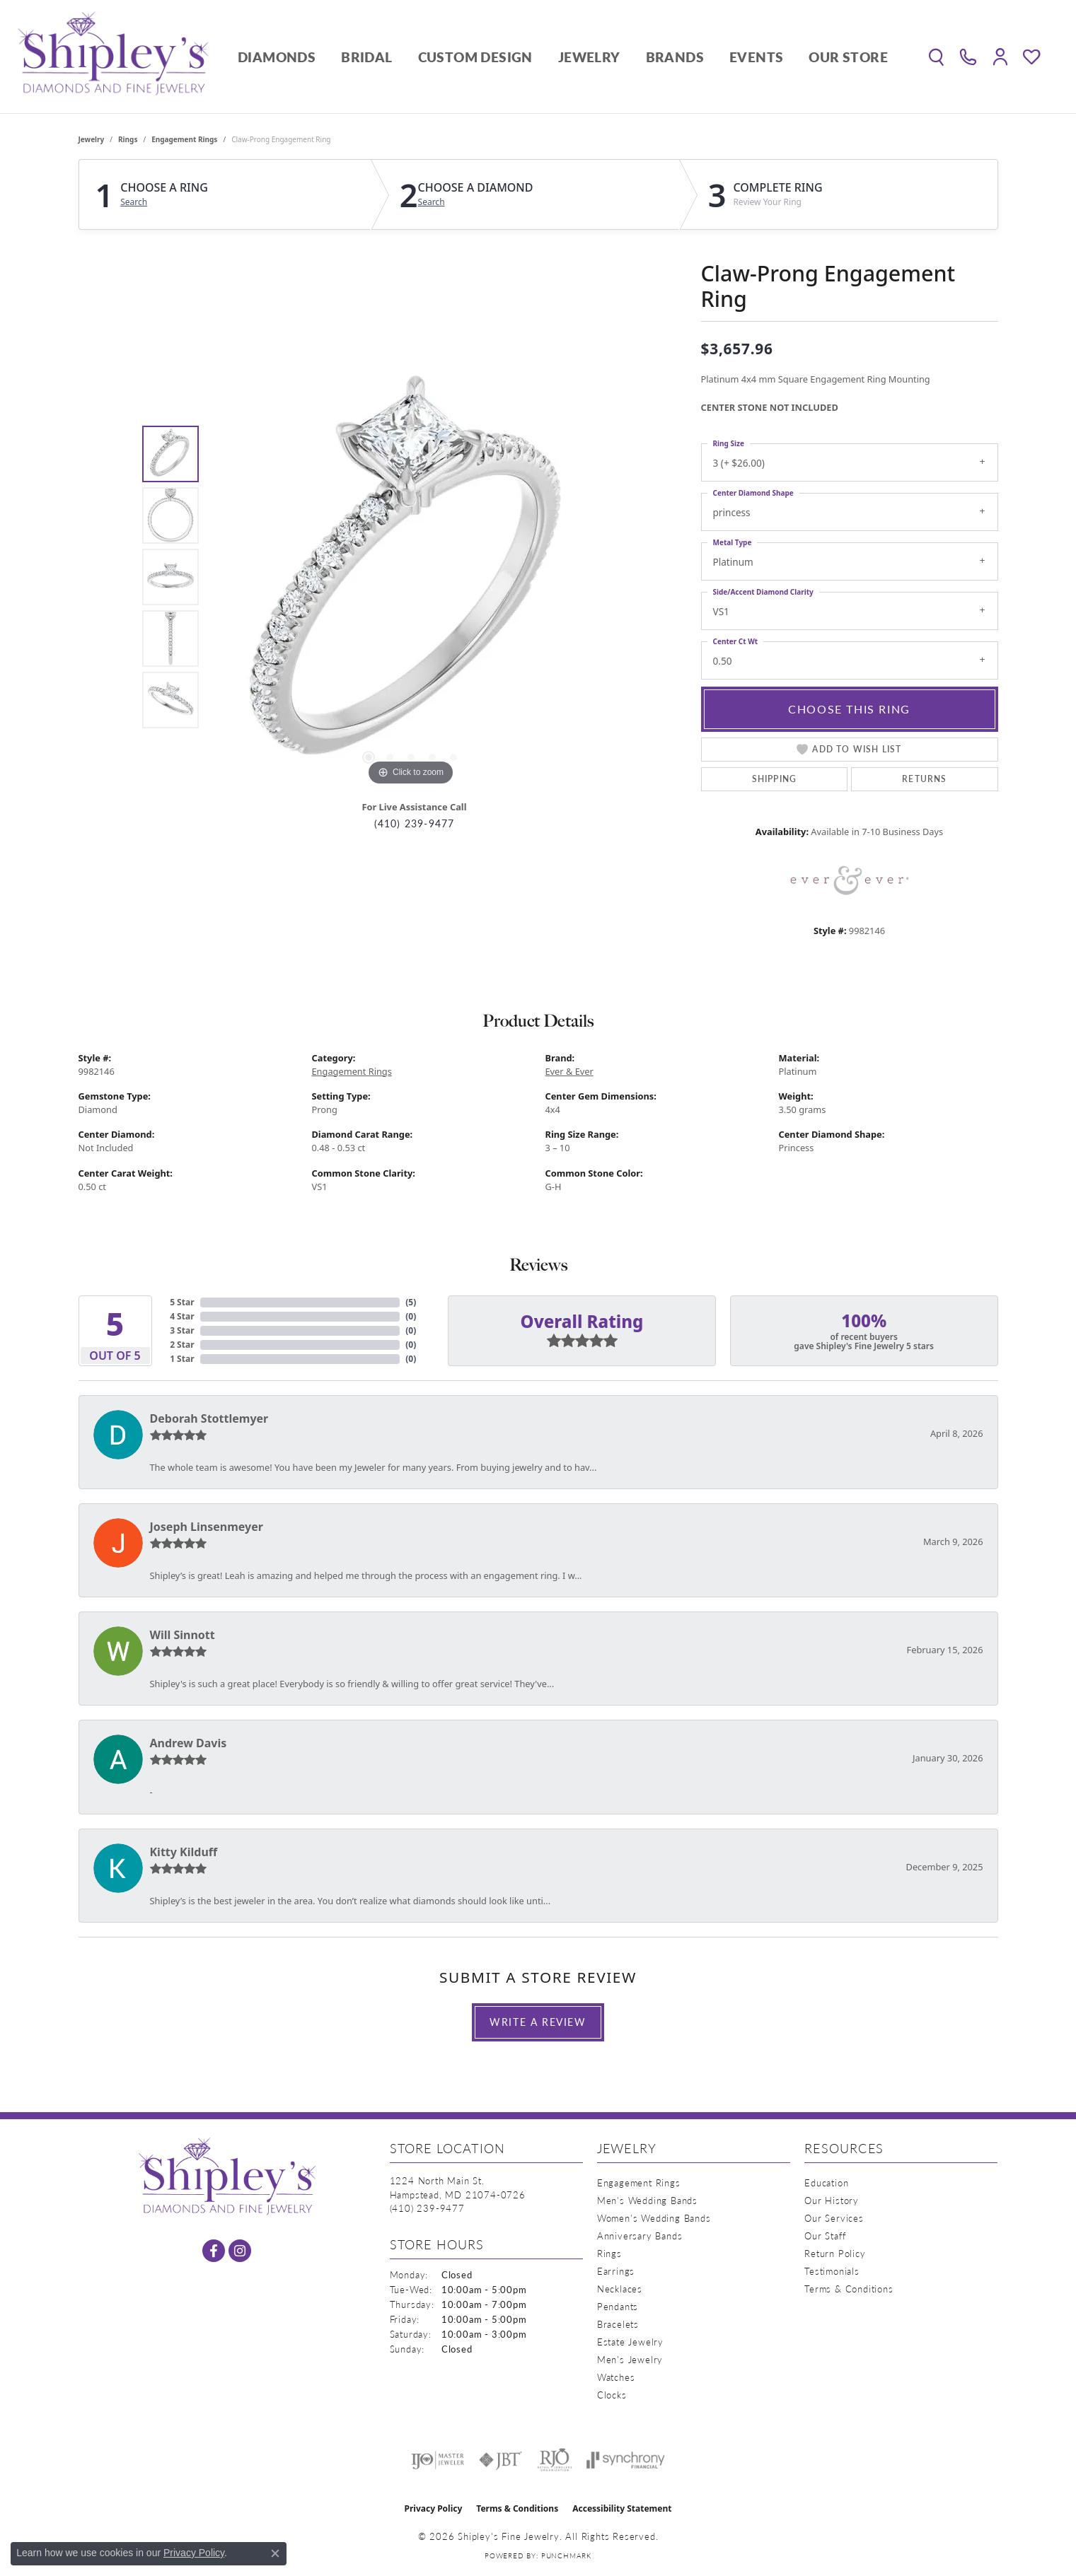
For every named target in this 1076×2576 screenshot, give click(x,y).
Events (756, 56)
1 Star (182, 1359)
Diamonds (277, 56)
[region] (411, 577)
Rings (127, 139)
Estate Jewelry (630, 2341)
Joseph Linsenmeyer (206, 1526)
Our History (831, 2200)
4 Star (182, 1316)
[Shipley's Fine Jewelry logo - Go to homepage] (113, 56)
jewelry (92, 139)
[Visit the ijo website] (437, 2460)
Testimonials (832, 2271)
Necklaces (619, 2288)
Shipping (774, 779)
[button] (936, 56)
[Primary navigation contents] (562, 56)
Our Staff (824, 2235)
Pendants (617, 2306)
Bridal (366, 56)
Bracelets (618, 2324)
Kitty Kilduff (184, 1852)
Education (826, 2182)
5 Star (182, 1302)
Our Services (834, 2218)
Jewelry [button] (589, 56)
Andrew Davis (188, 1743)
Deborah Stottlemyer (209, 1418)
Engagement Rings (184, 139)
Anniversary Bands (640, 2235)
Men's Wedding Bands (647, 2200)
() (410, 1302)
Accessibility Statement (621, 2508)
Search (133, 202)
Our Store (848, 56)
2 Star (182, 1345)
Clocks (612, 2394)
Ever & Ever (569, 1071)
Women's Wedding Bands (654, 2218)
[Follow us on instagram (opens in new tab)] (239, 2250)
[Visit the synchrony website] (625, 2460)
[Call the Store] (427, 2208)
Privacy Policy (434, 2508)
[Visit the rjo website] (554, 2460)
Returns (924, 779)
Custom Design (475, 56)
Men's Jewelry (630, 2359)
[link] (968, 56)
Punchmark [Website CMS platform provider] (566, 2555)
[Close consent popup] (275, 2553)
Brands (675, 56)
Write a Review (538, 2022)
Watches (616, 2377)
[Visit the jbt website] (500, 2460)
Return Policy (834, 2253)
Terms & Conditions (848, 2288)
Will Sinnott (182, 1635)
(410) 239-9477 (414, 823)
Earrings (616, 2271)
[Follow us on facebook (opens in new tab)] (213, 2250)
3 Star (182, 1330)
